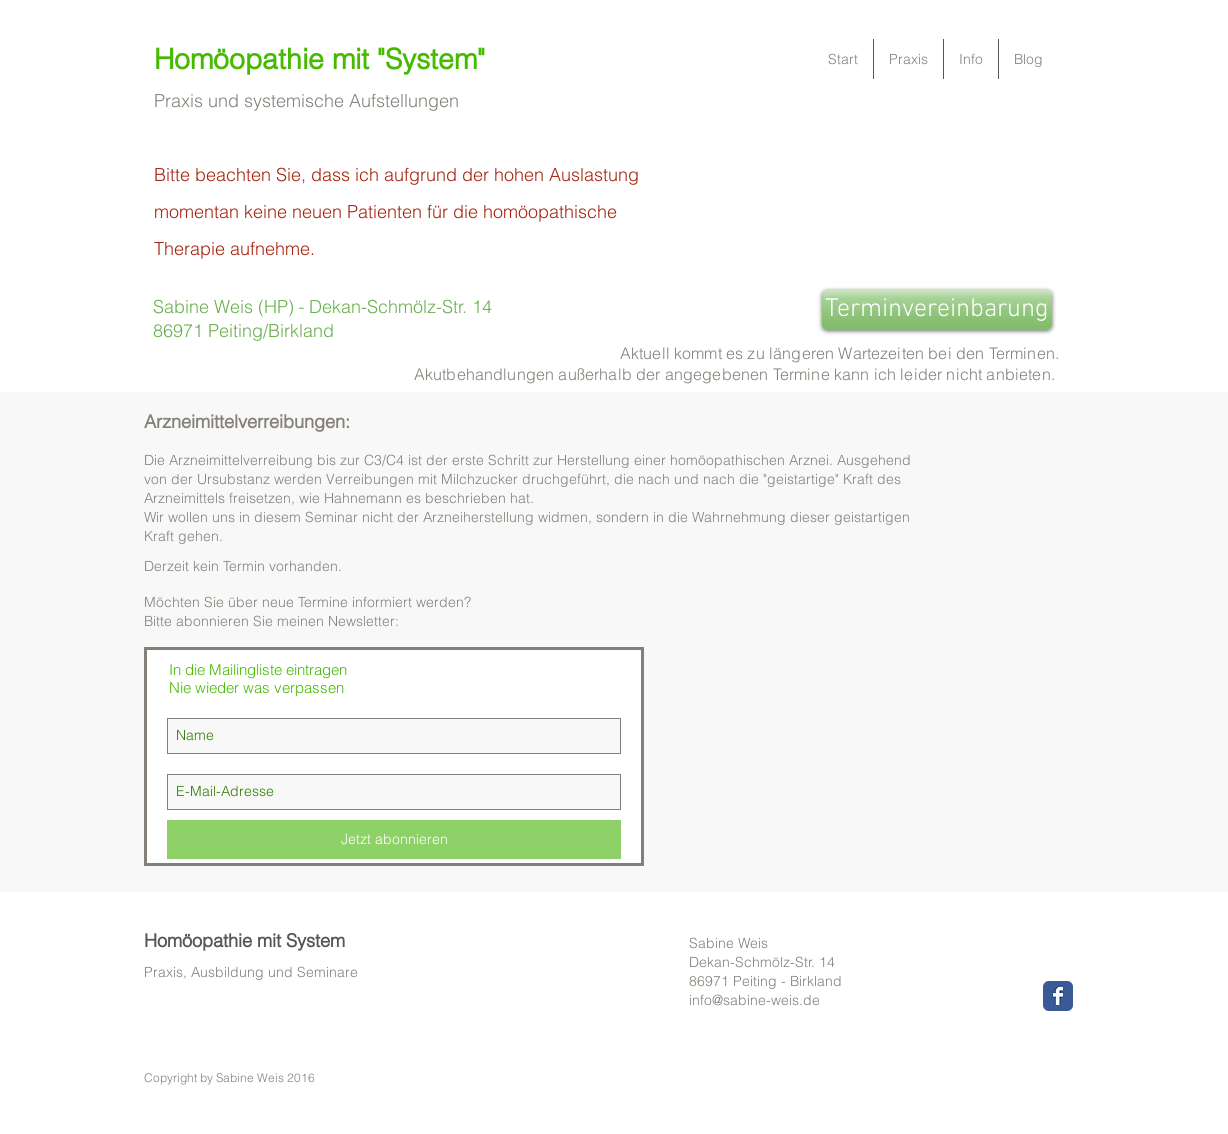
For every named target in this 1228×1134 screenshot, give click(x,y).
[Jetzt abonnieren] (394, 839)
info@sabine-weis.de (754, 1000)
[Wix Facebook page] (1058, 996)
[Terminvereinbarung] (937, 310)
